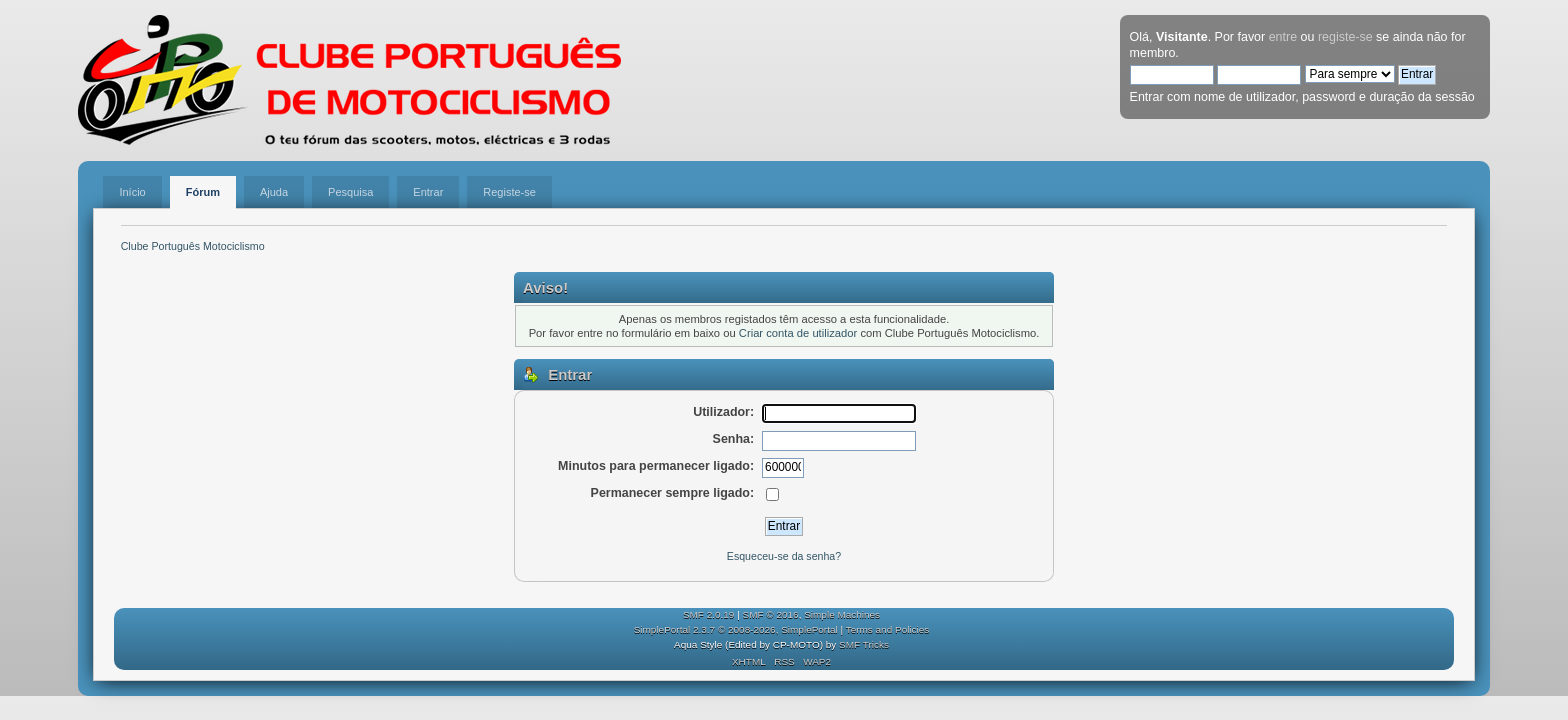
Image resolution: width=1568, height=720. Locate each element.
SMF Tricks (864, 644)
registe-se (1345, 37)
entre (1283, 37)
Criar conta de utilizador (798, 333)
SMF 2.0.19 (709, 614)
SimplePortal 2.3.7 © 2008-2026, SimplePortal (736, 629)
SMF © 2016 (771, 614)
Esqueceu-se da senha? (784, 556)
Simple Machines (842, 614)
